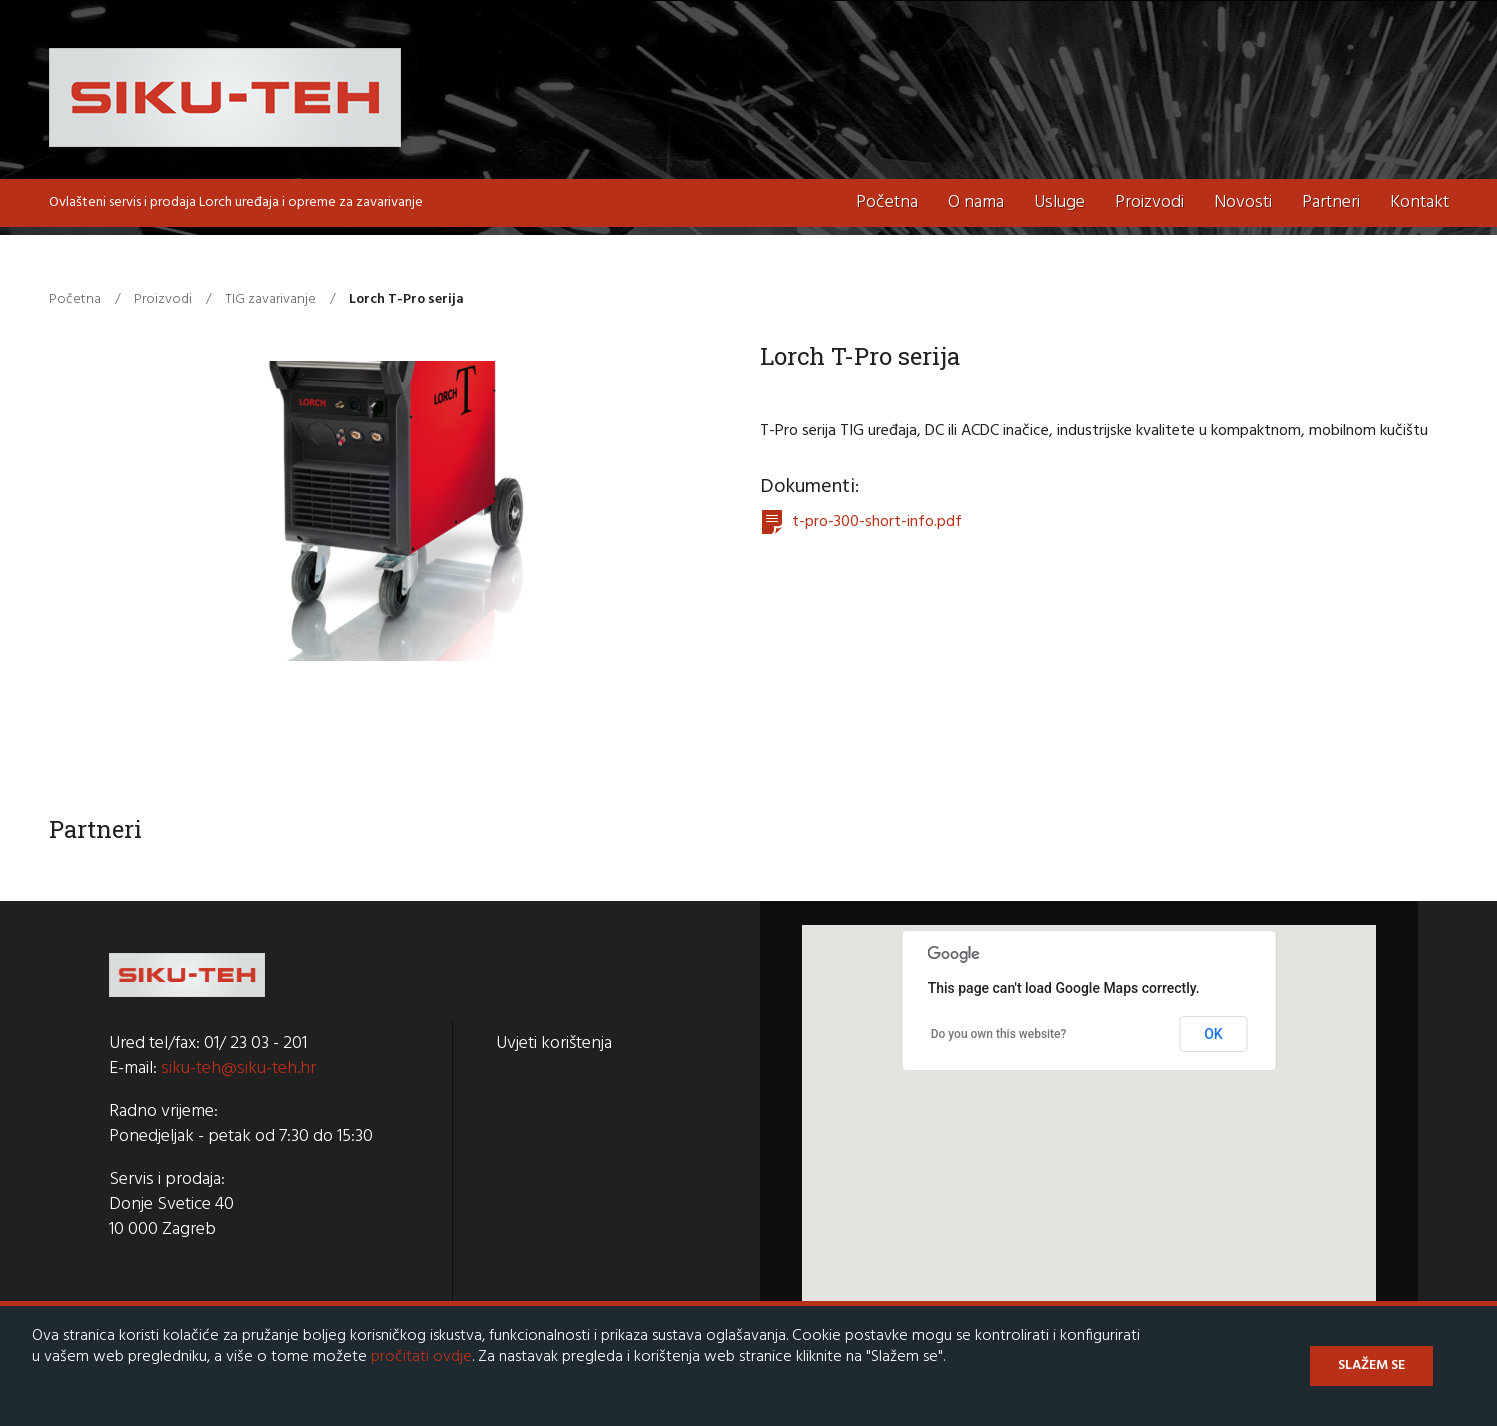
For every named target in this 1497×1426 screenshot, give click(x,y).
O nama (976, 202)
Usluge (1059, 202)
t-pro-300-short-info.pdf (877, 522)
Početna (887, 202)
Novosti (1243, 202)
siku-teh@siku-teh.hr (238, 1068)
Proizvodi (1149, 202)
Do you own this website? (999, 1034)
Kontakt (1419, 202)
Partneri (1331, 202)
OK (1213, 1034)
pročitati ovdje (421, 1357)
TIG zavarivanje (270, 299)
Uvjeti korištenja (554, 1043)
